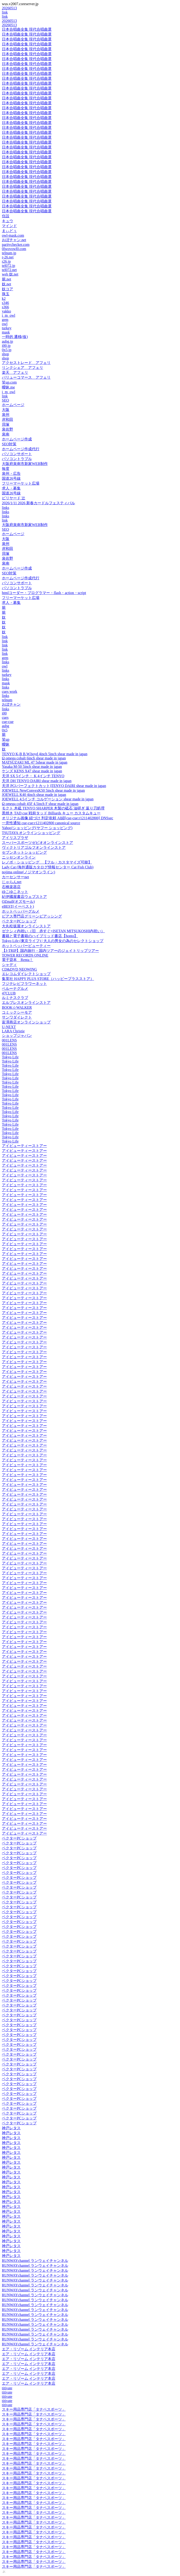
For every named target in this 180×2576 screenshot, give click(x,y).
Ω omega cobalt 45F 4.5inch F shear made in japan (40, 804)
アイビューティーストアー (24, 1146)
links (5, 508)
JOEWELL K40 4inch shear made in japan (34, 795)
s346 (5, 303)
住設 (5, 216)
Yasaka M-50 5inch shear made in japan (32, 767)
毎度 (5, 469)
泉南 (5, 434)
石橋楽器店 (11, 887)
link (5, 12)
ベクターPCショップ (19, 921)
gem (5, 320)
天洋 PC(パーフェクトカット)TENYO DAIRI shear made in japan (54, 786)
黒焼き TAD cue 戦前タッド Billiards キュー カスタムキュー (51, 813)
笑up (5, 739)
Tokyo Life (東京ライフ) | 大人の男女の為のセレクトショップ (52, 941)
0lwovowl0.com (14, 249)
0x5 (5, 730)
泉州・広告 (11, 473)
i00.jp (6, 346)
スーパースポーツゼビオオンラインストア (37, 843)
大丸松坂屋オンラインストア (26, 926)
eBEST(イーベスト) (18, 906)
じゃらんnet (12, 882)
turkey (6, 328)
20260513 (9, 8)
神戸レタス (11, 2128)
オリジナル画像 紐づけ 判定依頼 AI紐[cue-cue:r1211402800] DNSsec (57, 818)
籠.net (6, 279)
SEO (5, 400)
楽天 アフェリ (15, 372)
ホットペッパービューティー (26, 946)
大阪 (5, 410)
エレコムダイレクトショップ (26, 974)
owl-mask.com (13, 235)
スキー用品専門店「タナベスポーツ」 (34, 2409)
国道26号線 (11, 478)
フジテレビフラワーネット (24, 984)
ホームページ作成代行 (20, 449)
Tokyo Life (10, 1057)
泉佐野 (7, 429)
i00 (4, 713)
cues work (9, 691)
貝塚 (5, 424)
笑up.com (9, 382)
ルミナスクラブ (15, 998)
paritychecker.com (16, 245)
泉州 (5, 415)
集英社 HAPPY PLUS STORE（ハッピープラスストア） (48, 979)
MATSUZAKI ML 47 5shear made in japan (34, 762)
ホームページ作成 (17, 439)
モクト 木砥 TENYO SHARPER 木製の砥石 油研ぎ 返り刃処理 (53, 808)
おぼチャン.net (14, 240)
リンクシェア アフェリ (22, 368)
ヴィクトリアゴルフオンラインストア (34, 847)
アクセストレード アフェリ (26, 363)
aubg (5, 726)
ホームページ (13, 405)
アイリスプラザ (15, 838)
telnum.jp (9, 253)
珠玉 (5, 294)
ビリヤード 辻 (13, 498)
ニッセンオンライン (19, 857)
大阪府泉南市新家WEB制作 (25, 464)
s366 (5, 307)
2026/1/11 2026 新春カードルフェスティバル (38, 503)
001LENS (9, 1040)
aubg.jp (7, 341)
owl (5, 324)
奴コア (7, 289)
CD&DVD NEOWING (19, 969)
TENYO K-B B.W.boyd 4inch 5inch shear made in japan (44, 754)
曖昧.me (8, 387)
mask (6, 332)
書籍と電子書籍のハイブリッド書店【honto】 (40, 936)
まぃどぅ (9, 231)
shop (5, 354)
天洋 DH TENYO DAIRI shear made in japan (36, 781)
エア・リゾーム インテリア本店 (28, 2349)
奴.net (6, 284)
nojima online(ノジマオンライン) (28, 872)
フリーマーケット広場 (20, 483)
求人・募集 (11, 488)
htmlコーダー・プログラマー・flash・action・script (44, 593)
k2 (4, 299)
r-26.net (8, 257)
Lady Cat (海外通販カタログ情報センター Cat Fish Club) (48, 867)
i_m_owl (8, 315)
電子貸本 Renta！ (17, 960)
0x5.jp (6, 350)
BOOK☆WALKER (17, 1007)
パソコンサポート (17, 454)
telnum (7, 700)
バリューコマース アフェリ (26, 377)
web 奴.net (10, 274)
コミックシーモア (17, 1012)
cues (5, 717)
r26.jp (6, 261)
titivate (7, 2388)
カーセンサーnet (15, 877)
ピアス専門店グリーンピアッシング (32, 916)
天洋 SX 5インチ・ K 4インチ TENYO (33, 776)
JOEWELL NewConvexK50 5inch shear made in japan (43, 790)
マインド (9, 226)
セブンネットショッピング (24, 852)
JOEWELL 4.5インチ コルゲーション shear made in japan (48, 799)
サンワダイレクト (17, 1017)
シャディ (9, 965)
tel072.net (9, 270)
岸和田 (7, 419)
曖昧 (5, 744)
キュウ (7, 221)
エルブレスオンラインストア (26, 1003)
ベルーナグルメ (15, 988)
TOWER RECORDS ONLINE (25, 955)
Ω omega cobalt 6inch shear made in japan (34, 758)
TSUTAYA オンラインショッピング (31, 833)
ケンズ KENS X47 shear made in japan (32, 771)
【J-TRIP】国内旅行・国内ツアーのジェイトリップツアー (50, 951)
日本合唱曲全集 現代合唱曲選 (27, 29)
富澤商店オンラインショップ (26, 1022)
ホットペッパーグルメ (20, 911)
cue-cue (8, 722)
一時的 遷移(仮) (15, 337)
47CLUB (9, 993)
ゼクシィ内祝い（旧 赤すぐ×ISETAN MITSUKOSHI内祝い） (53, 931)
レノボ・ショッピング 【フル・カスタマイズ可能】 (47, 862)
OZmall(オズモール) (18, 901)
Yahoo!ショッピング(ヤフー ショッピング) (37, 828)
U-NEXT (9, 1027)
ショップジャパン (17, 1036)
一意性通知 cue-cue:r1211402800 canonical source (41, 823)
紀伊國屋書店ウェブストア (24, 897)
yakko (6, 311)
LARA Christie (13, 1031)
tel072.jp (8, 266)
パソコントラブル (17, 459)
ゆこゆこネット (15, 892)
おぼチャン (11, 704)
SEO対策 (9, 444)
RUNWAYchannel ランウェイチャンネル (35, 2261)
